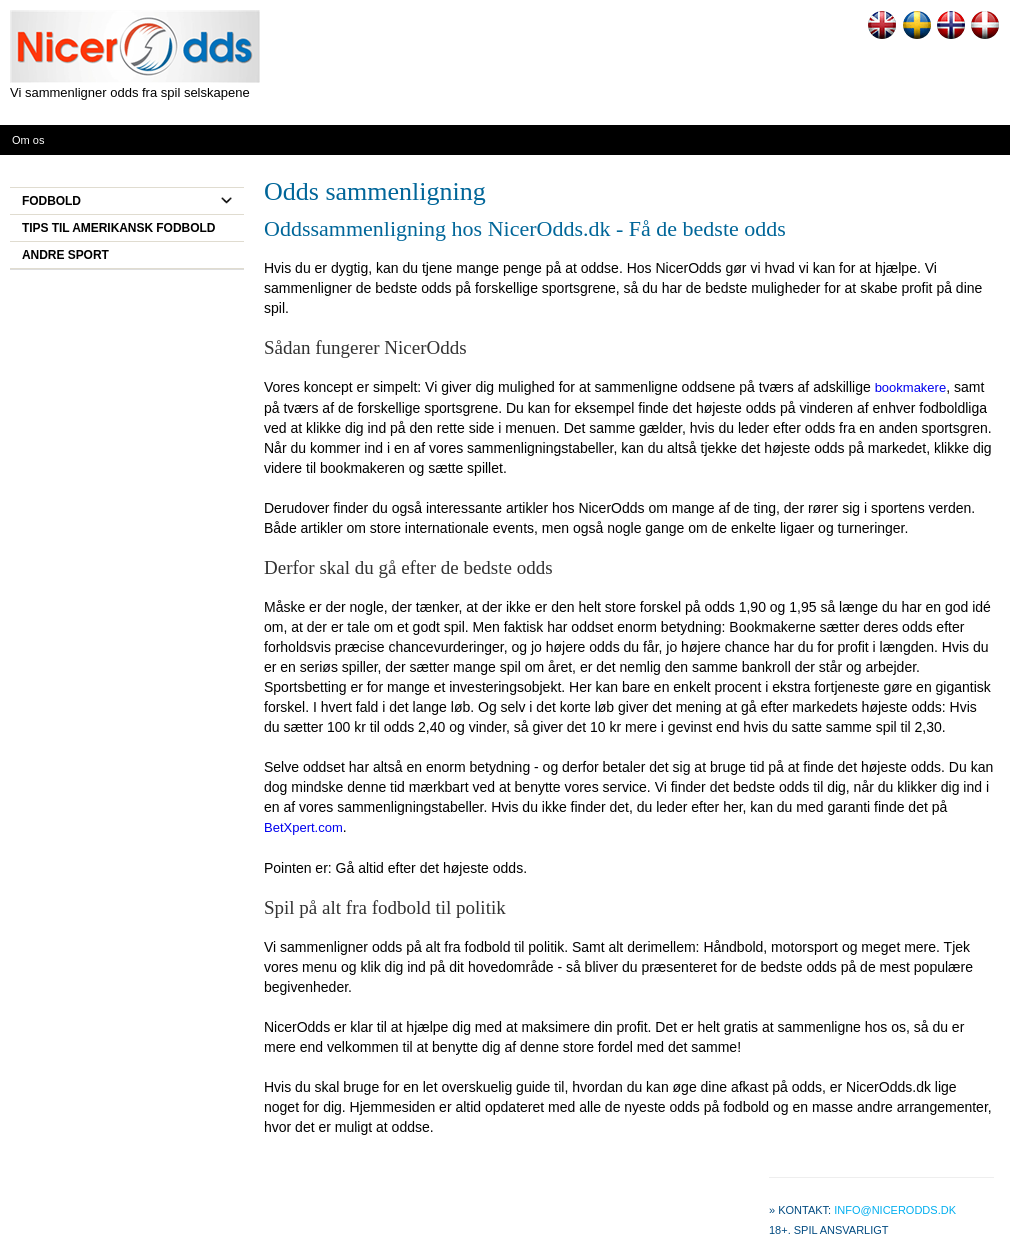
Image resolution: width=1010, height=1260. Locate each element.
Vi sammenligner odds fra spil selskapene (130, 92)
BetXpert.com (303, 827)
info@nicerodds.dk (895, 1210)
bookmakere (911, 387)
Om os (28, 140)
